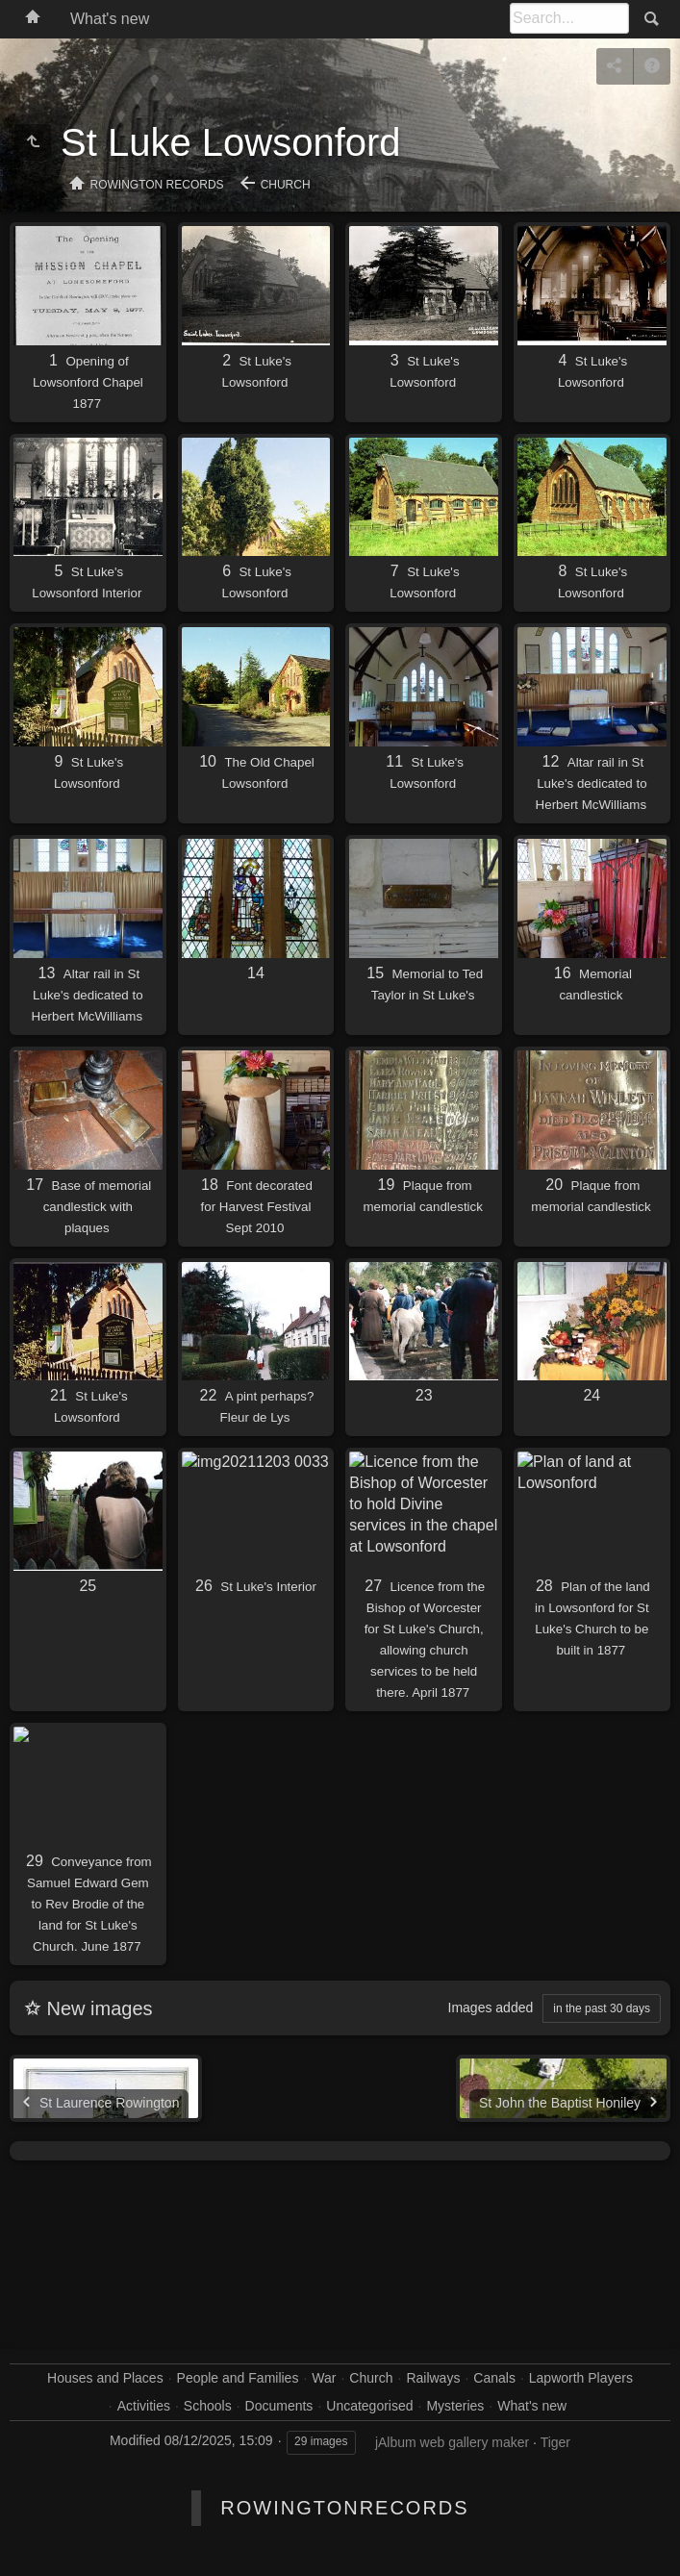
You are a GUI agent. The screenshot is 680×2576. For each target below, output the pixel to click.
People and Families (238, 2378)
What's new (109, 19)
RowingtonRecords (344, 2507)
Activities (143, 2405)
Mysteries (455, 2405)
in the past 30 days (601, 2008)
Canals (494, 2378)
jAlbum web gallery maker (452, 2442)
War (324, 2378)
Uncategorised (369, 2405)
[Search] (569, 18)
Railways (433, 2378)
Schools (208, 2405)
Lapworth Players (581, 2378)
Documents (279, 2405)
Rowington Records (157, 184)
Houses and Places (105, 2378)
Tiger (555, 2442)
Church (286, 184)
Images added (491, 2007)
